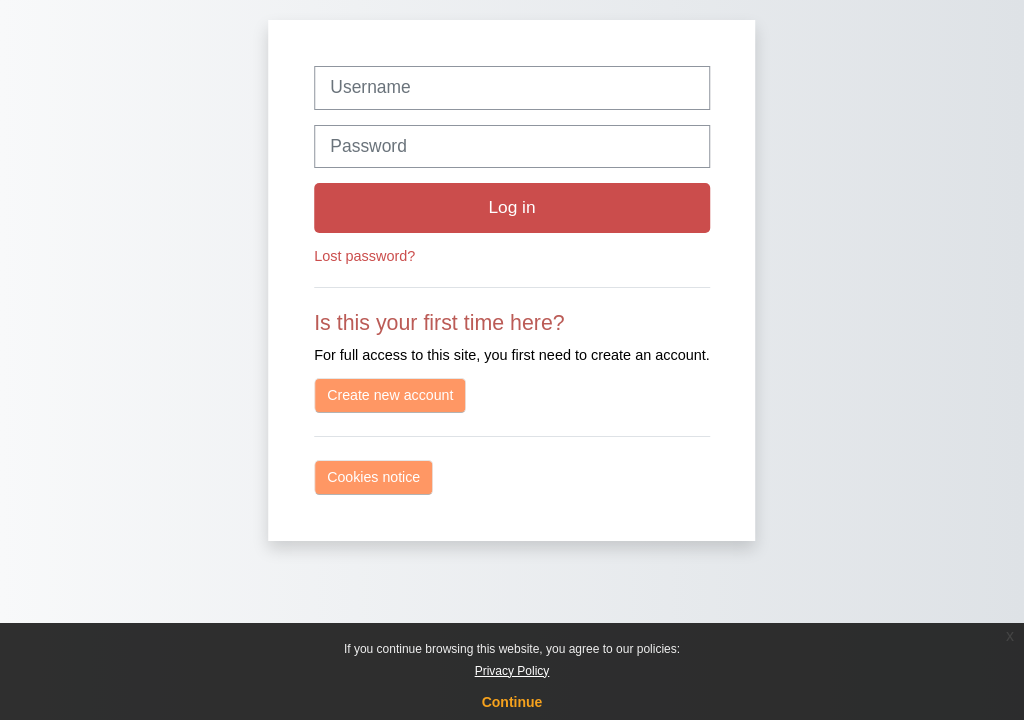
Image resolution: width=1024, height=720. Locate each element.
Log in (511, 207)
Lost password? (364, 256)
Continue (512, 702)
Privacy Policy (512, 671)
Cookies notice (373, 477)
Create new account (390, 395)
